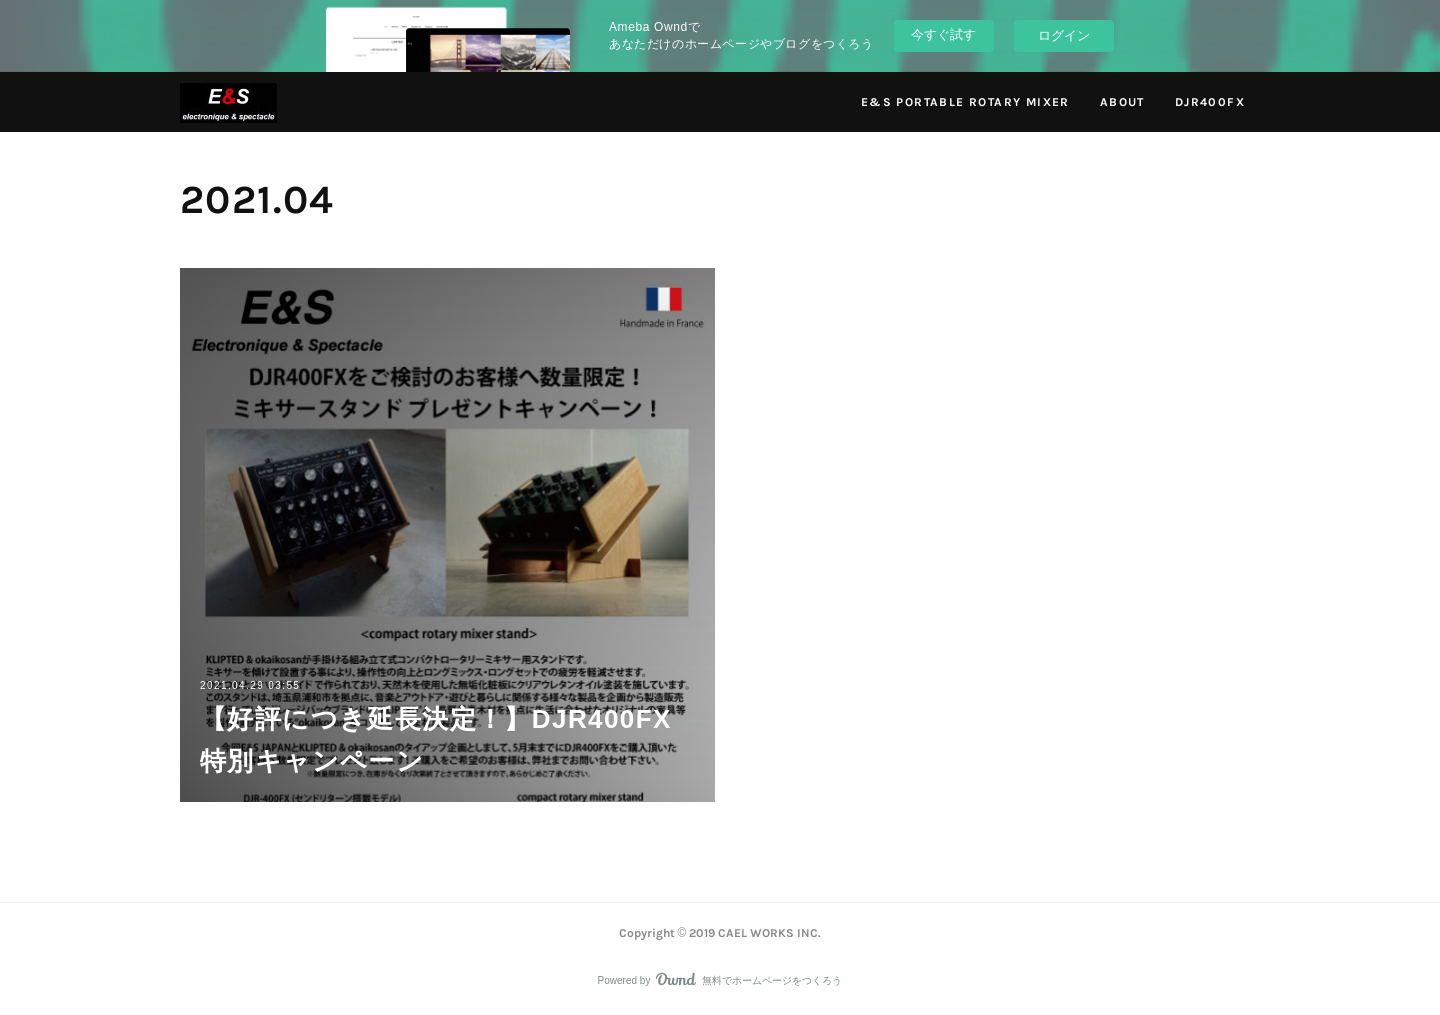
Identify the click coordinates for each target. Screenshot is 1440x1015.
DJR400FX (1210, 102)
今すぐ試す (943, 34)
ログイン (1064, 35)
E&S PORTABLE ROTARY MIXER (965, 102)
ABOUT (1122, 102)
